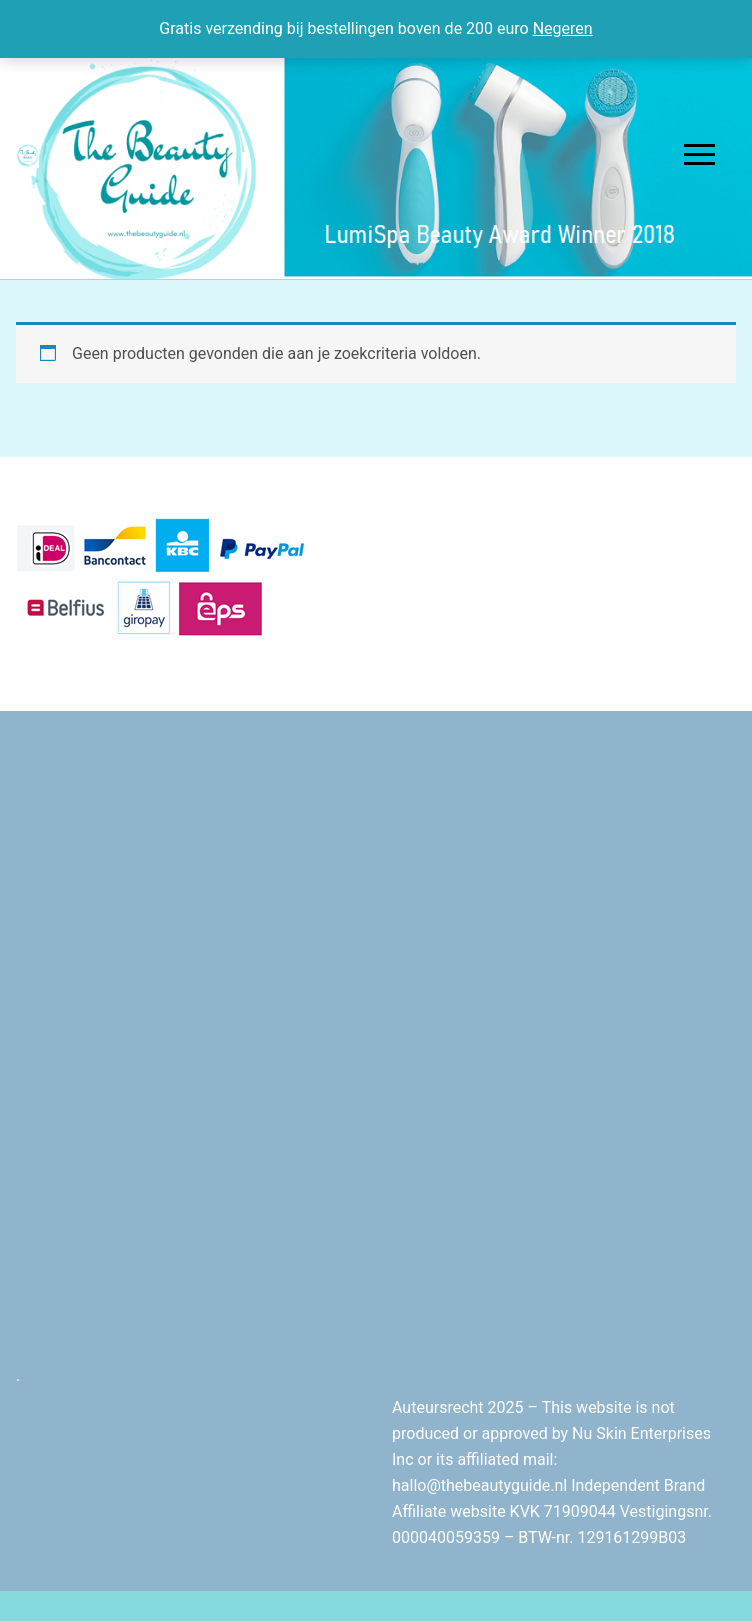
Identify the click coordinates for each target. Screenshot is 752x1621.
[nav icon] (699, 155)
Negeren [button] (563, 28)
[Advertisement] (376, 901)
